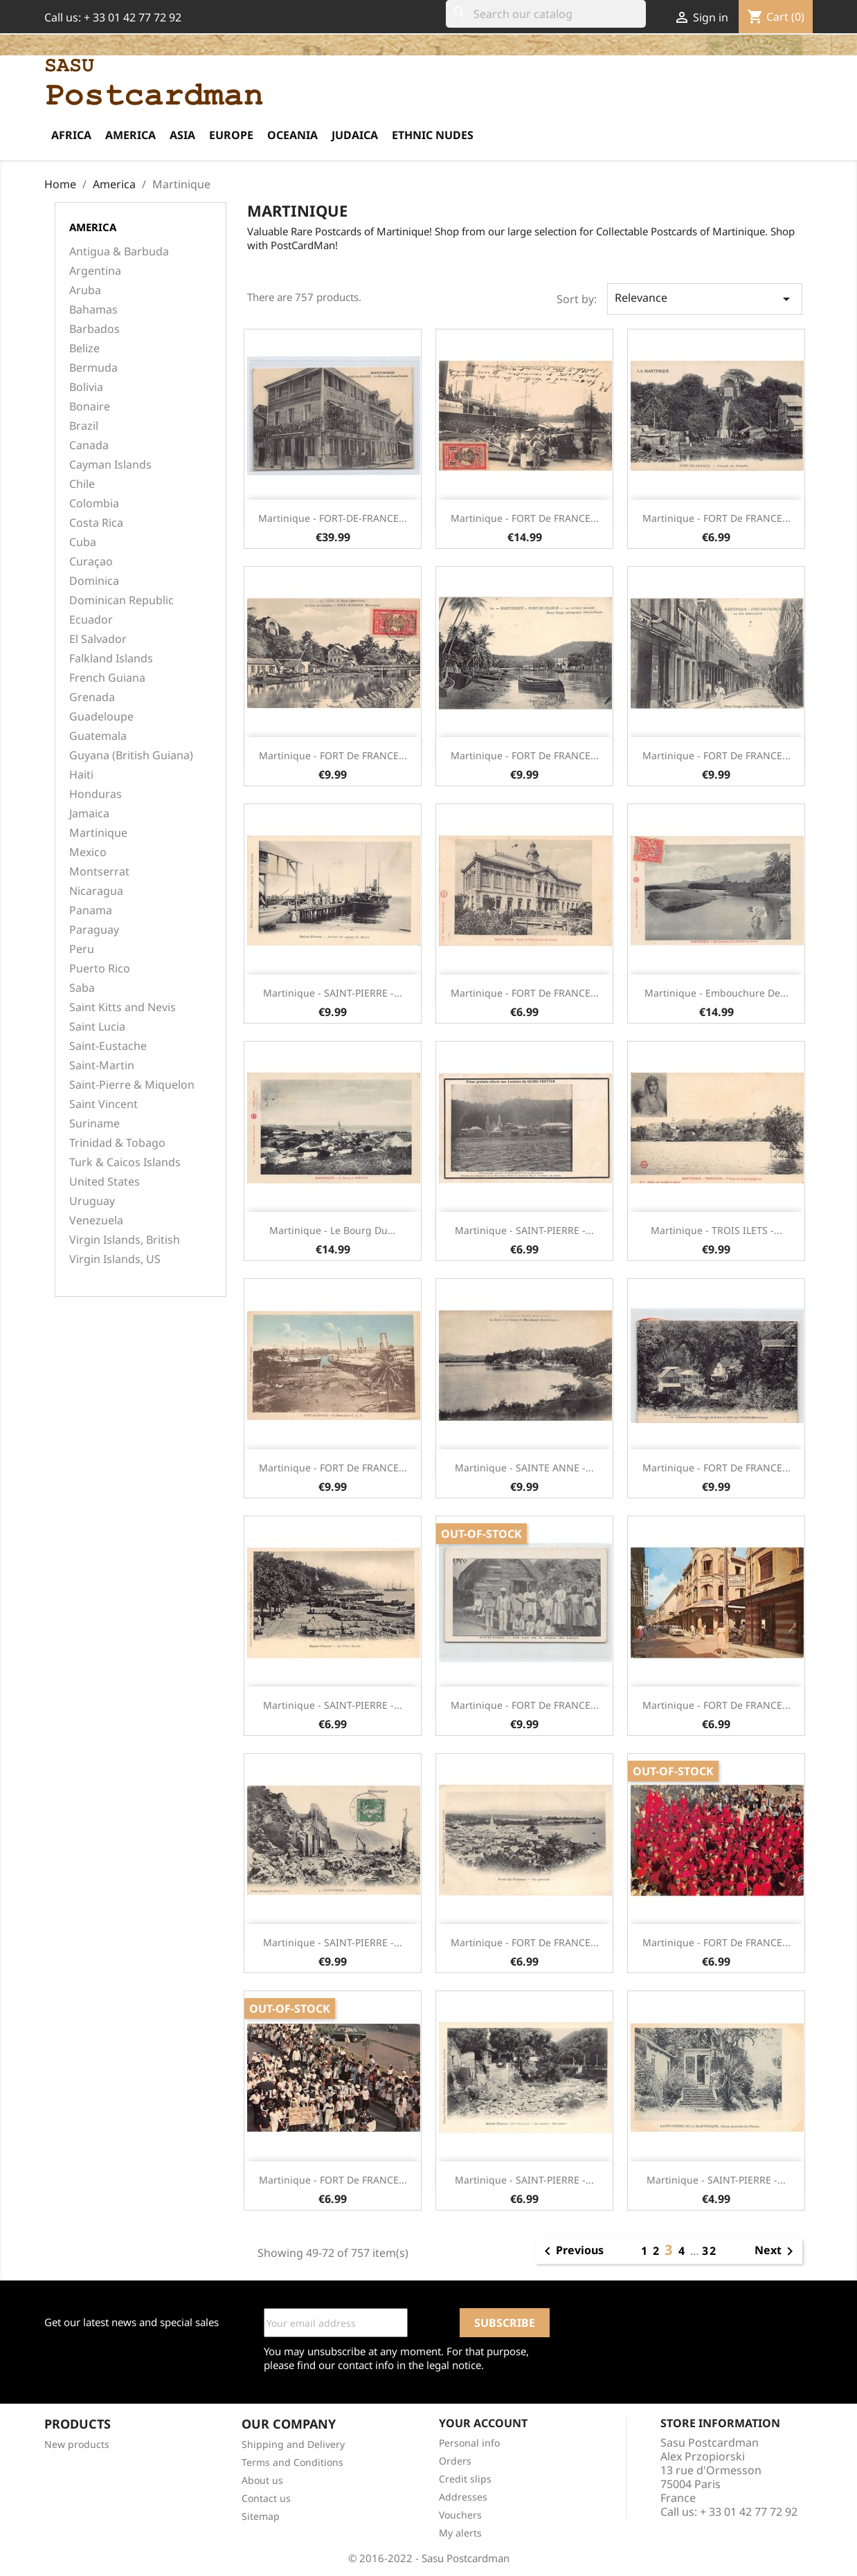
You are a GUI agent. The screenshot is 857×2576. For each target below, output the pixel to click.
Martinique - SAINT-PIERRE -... (332, 992)
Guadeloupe (101, 716)
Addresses (463, 2496)
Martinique (98, 833)
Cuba (82, 542)
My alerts (460, 2532)
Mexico (88, 852)
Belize (84, 348)
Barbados (94, 329)
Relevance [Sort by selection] (705, 298)
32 (709, 2250)
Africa (71, 135)
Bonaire (89, 406)
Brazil (83, 426)
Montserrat (99, 871)
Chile (82, 484)
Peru (81, 949)
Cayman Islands (110, 464)
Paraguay (94, 930)
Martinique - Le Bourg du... (332, 1230)
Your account (483, 2423)
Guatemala (98, 736)
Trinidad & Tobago (117, 1143)
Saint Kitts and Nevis (122, 1007)
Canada (89, 445)
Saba (82, 988)
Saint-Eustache (108, 1046)
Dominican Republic (121, 600)
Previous (571, 2251)
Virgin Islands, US (115, 1259)
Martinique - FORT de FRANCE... (525, 518)
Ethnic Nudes (432, 135)
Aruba (85, 290)
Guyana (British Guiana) (131, 755)
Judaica (355, 135)
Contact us (266, 2498)
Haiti (81, 775)
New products (76, 2444)
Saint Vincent (103, 1104)
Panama (90, 910)
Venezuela (96, 1220)
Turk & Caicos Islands (125, 1162)
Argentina (95, 271)
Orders (455, 2460)
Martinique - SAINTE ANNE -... (524, 1467)
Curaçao (91, 561)
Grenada (92, 697)
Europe (231, 135)
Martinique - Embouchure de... (716, 992)
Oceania (292, 135)
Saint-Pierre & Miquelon (132, 1085)
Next (776, 2251)
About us (262, 2480)
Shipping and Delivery (293, 2444)
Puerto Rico (99, 968)
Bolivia (86, 387)
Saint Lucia (97, 1026)
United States (104, 1181)
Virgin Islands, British (124, 1240)
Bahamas (93, 309)
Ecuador (91, 620)
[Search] (546, 14)
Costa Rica (96, 523)
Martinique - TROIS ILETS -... (716, 1230)
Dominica (94, 581)
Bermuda (93, 368)
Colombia (94, 503)
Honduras (95, 794)
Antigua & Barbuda (119, 251)
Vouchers (460, 2514)
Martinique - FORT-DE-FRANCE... (332, 518)
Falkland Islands (111, 658)
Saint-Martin (101, 1065)
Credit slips (465, 2478)
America (130, 135)
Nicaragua (96, 891)
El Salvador (98, 639)
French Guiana (107, 678)
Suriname (94, 1123)
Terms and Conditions (292, 2462)
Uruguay (92, 1201)
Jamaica (89, 813)
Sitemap (261, 2516)
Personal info (469, 2442)
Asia (182, 135)
